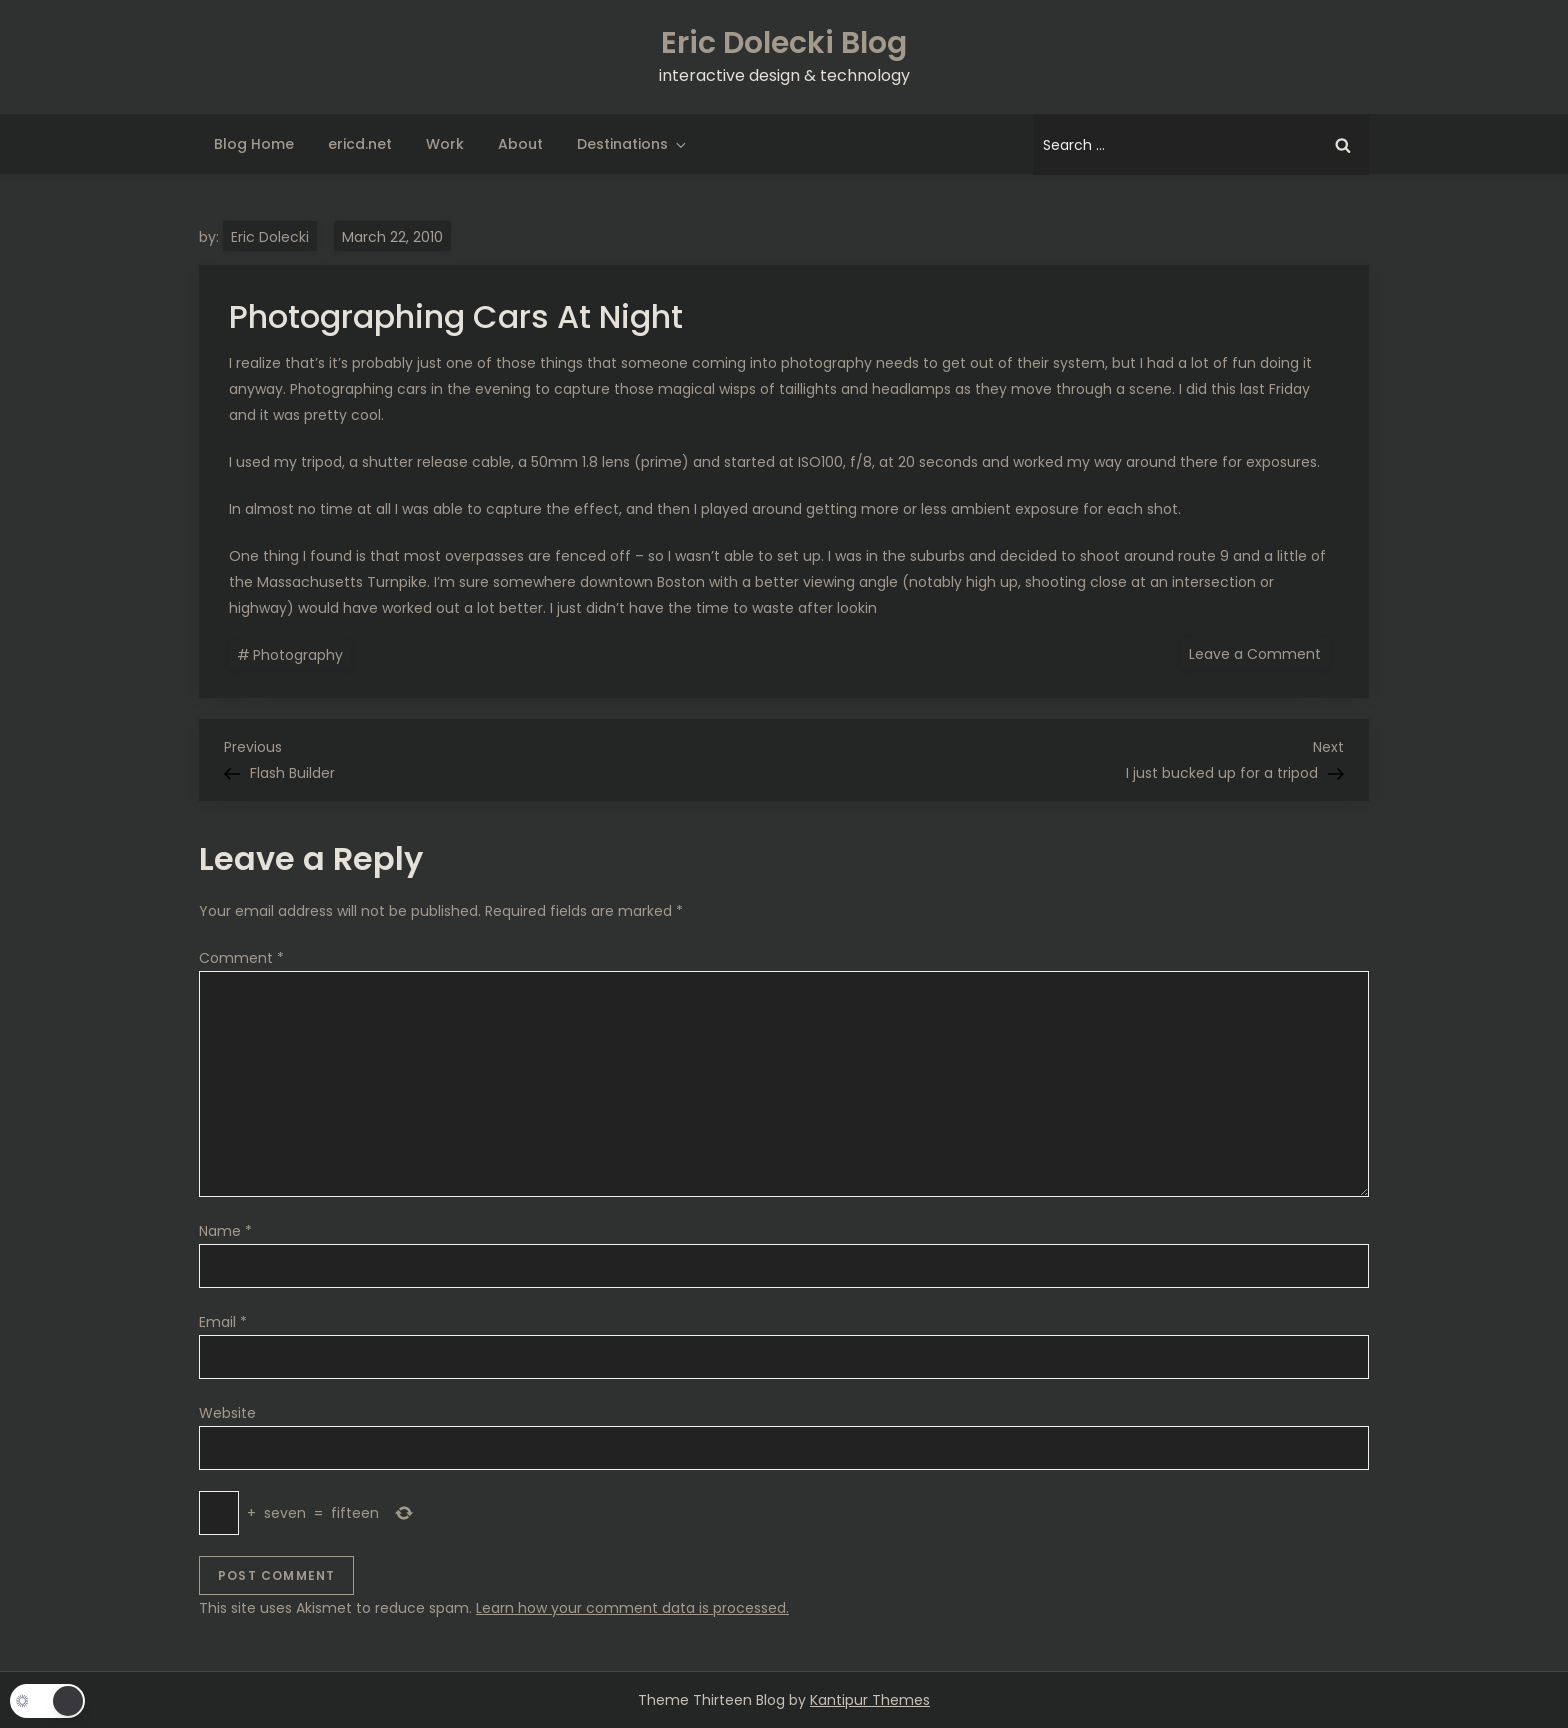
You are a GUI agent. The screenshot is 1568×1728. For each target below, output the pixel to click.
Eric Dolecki (270, 237)
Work (445, 144)
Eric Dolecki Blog (784, 43)
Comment (241, 958)
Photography (298, 655)
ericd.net (360, 144)
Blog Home (254, 144)
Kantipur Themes (870, 1700)
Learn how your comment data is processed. (632, 1608)
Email (223, 1322)
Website (227, 1413)
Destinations (633, 144)
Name (225, 1231)
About (520, 144)
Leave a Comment (1259, 653)
